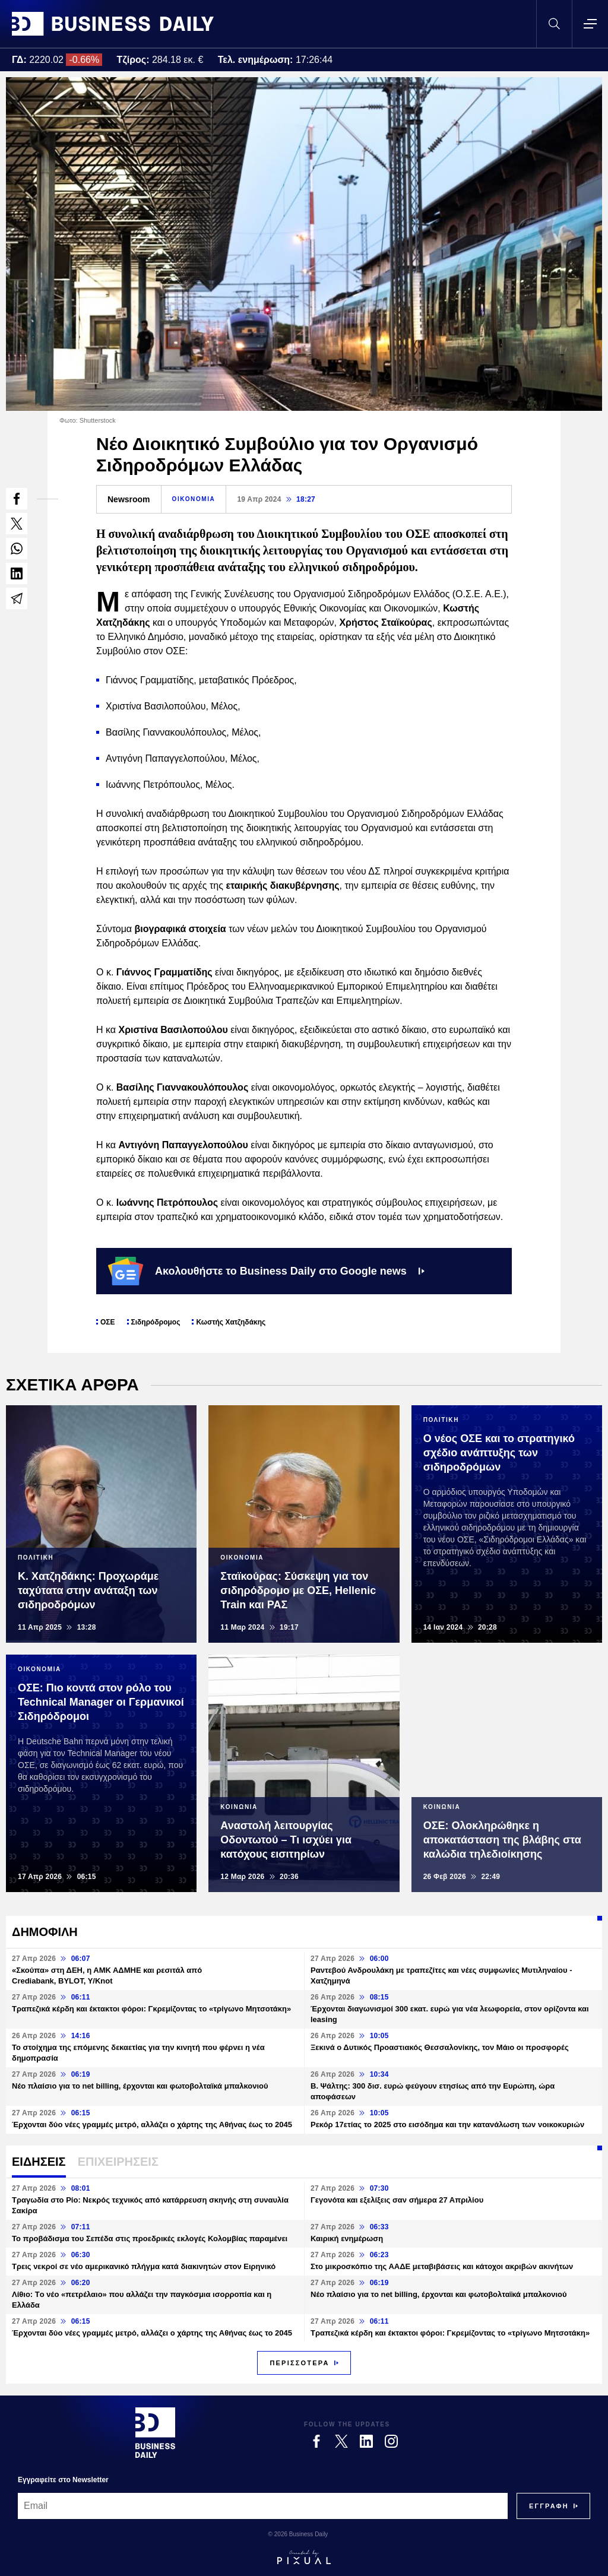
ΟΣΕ (107, 1322)
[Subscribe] (549, 2506)
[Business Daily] (155, 2432)
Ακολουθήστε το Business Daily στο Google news (266, 1271)
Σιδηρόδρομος (155, 1322)
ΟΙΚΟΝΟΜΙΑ (194, 499)
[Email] (263, 2506)
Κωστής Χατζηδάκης (230, 1322)
